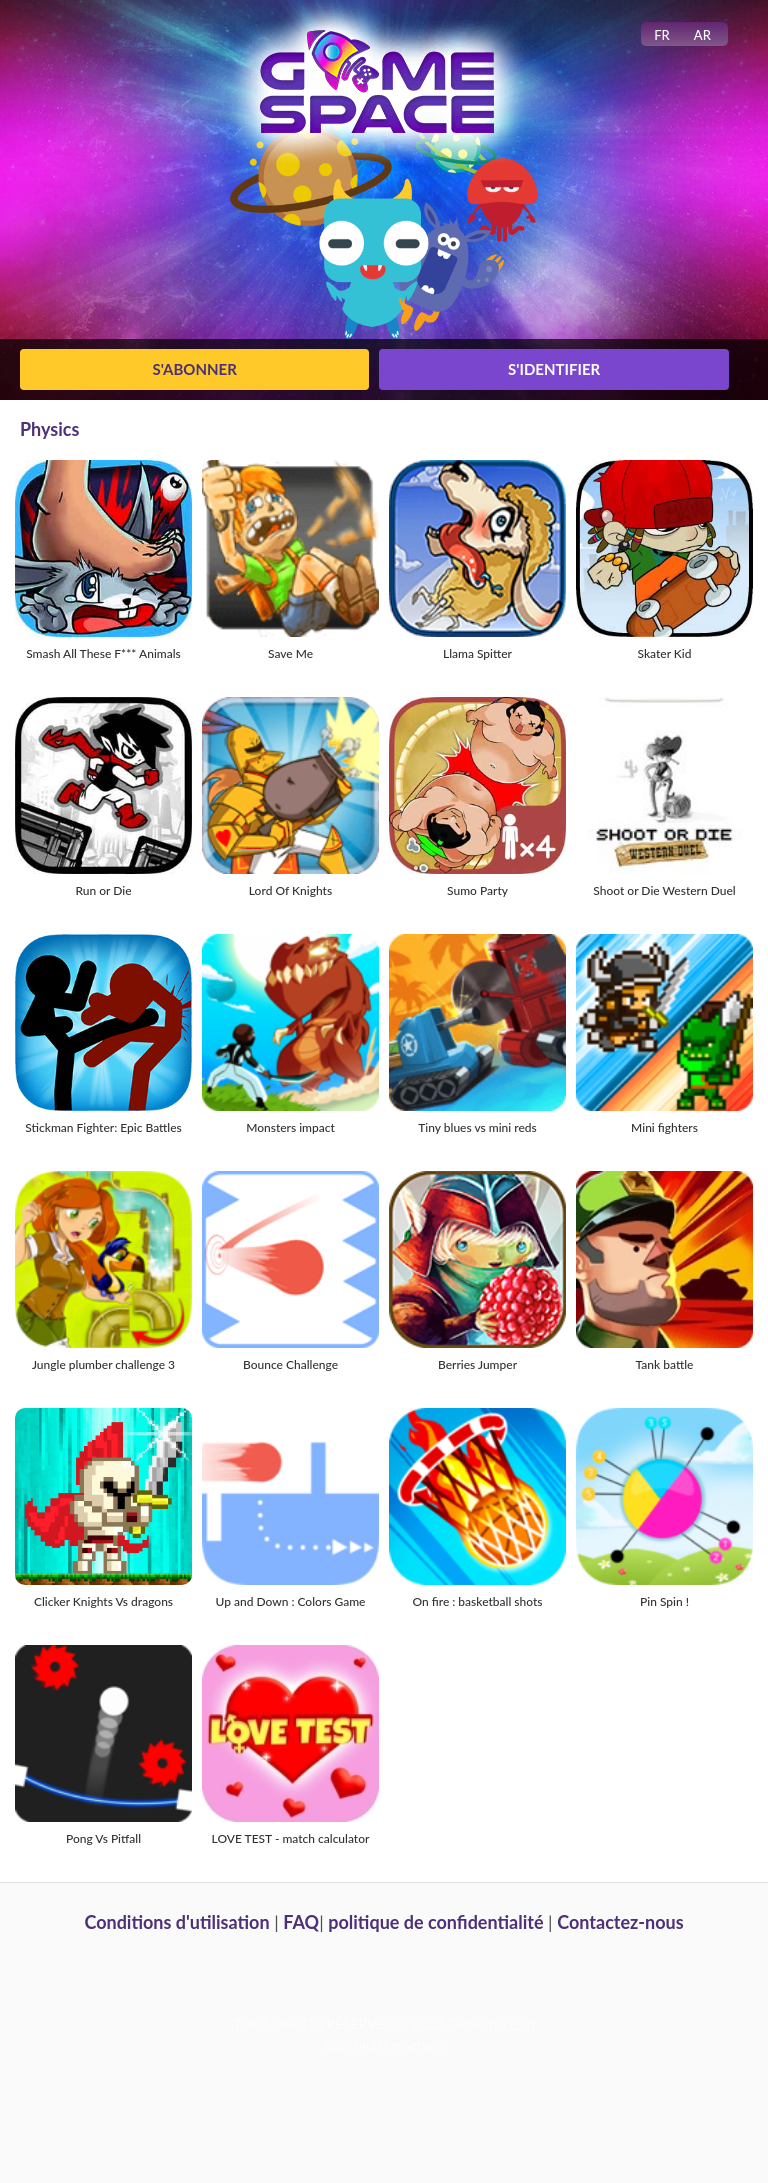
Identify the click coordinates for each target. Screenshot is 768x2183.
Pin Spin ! (664, 1601)
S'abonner (195, 369)
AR (702, 35)
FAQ (301, 1922)
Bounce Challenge (290, 1364)
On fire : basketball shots (478, 1601)
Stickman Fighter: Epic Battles (103, 1127)
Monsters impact (290, 1127)
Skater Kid (664, 653)
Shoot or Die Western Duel (664, 890)
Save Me (290, 653)
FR (662, 35)
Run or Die (103, 890)
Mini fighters (664, 1127)
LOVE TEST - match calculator (291, 1838)
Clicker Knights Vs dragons (103, 1601)
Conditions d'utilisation (176, 1922)
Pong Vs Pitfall (103, 1838)
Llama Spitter (477, 653)
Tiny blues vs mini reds (477, 1127)
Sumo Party (477, 890)
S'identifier (554, 369)
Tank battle (665, 1364)
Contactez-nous (620, 1922)
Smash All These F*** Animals (103, 653)
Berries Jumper (477, 1364)
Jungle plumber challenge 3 (103, 1364)
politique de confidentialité (435, 1922)
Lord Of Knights (290, 890)
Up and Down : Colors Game (291, 1601)
